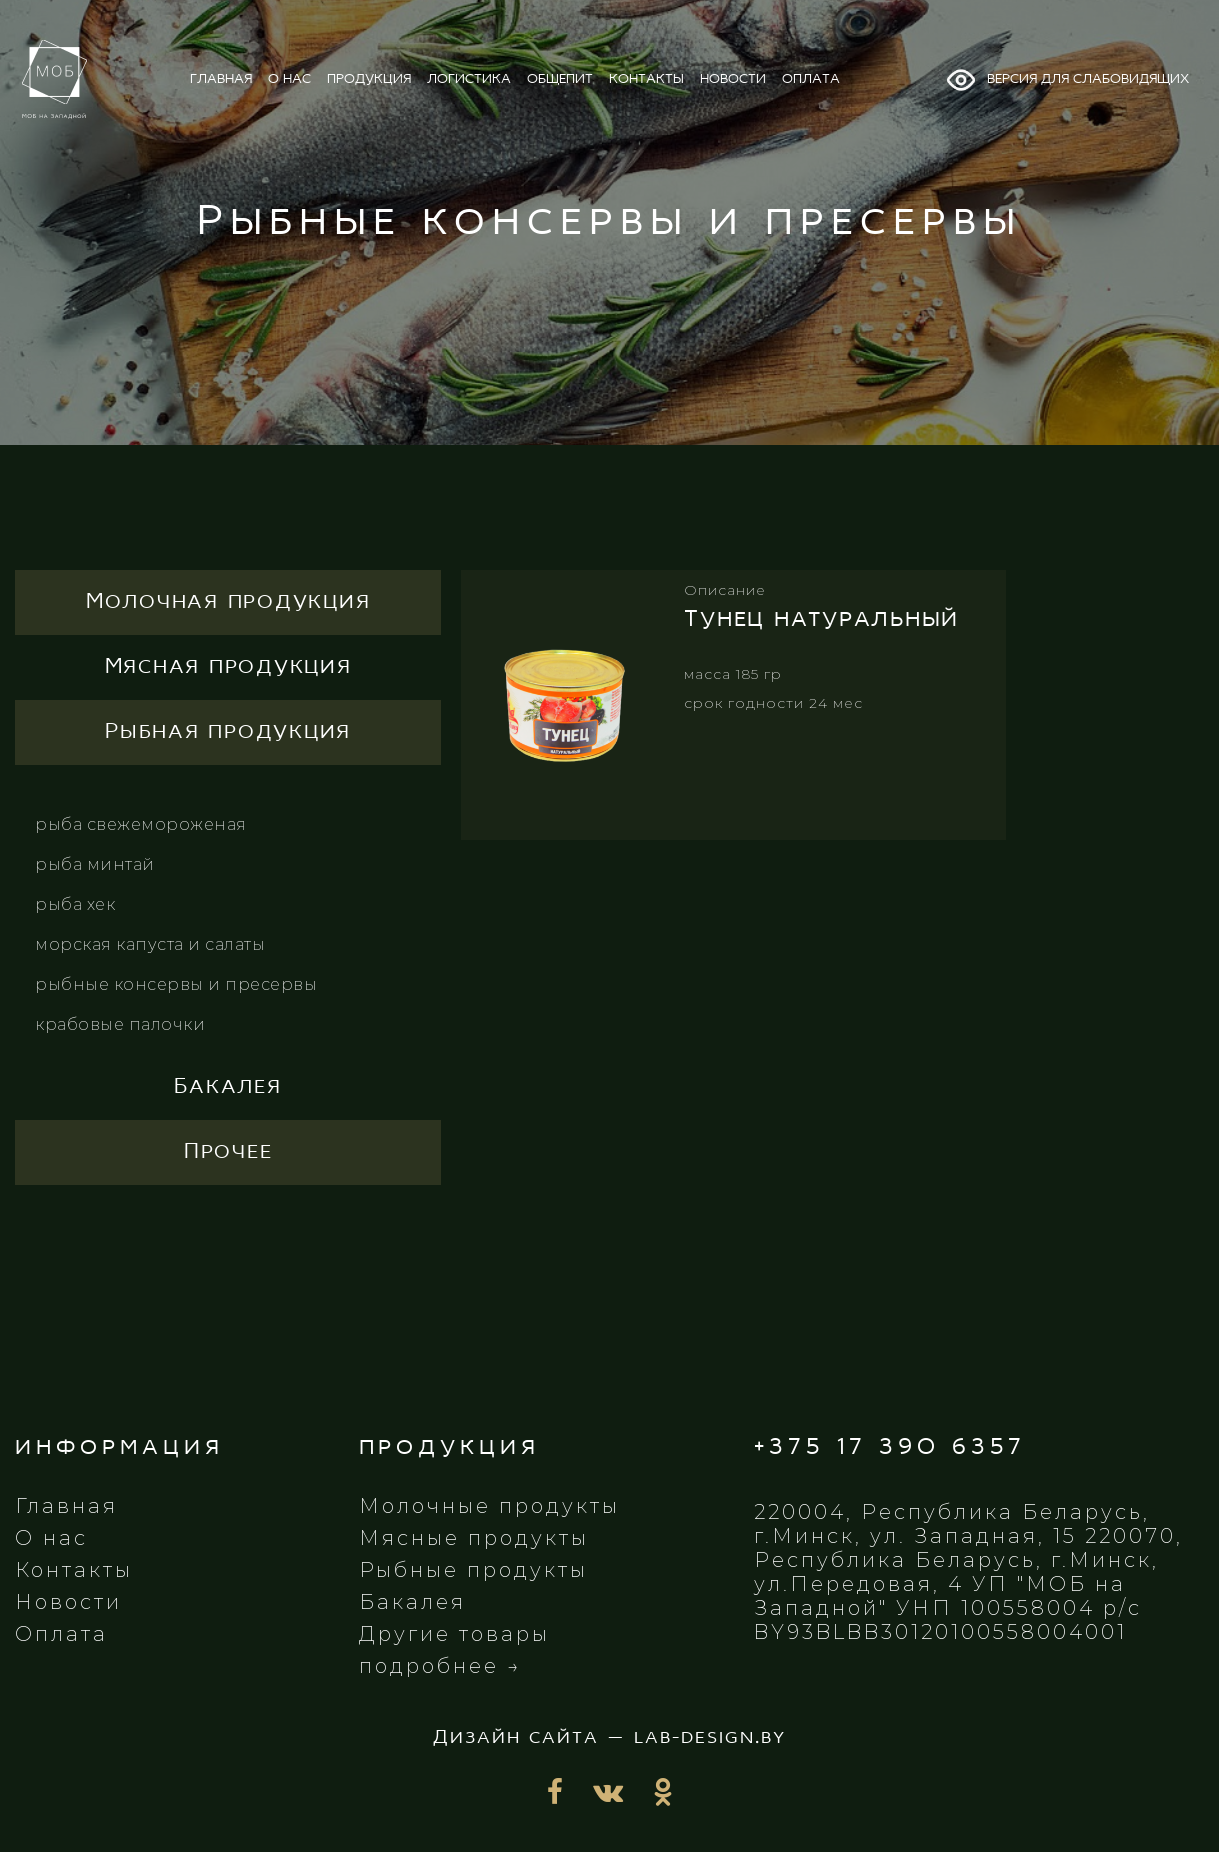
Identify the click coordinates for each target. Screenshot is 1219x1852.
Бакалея (412, 1602)
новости (733, 79)
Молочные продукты (489, 1506)
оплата (811, 79)
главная (221, 79)
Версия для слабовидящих (1067, 80)
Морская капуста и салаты (150, 944)
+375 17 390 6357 (890, 1447)
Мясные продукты (474, 1538)
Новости (68, 1602)
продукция (369, 79)
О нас (51, 1538)
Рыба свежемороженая (141, 824)
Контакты (74, 1570)
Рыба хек (75, 904)
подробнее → (440, 1666)
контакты (646, 79)
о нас (289, 79)
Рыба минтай (95, 864)
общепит (560, 79)
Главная (66, 1506)
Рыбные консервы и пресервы (176, 984)
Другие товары (454, 1634)
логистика (469, 79)
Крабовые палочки (120, 1024)
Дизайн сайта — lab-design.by (609, 1738)
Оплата (61, 1634)
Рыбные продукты (473, 1570)
